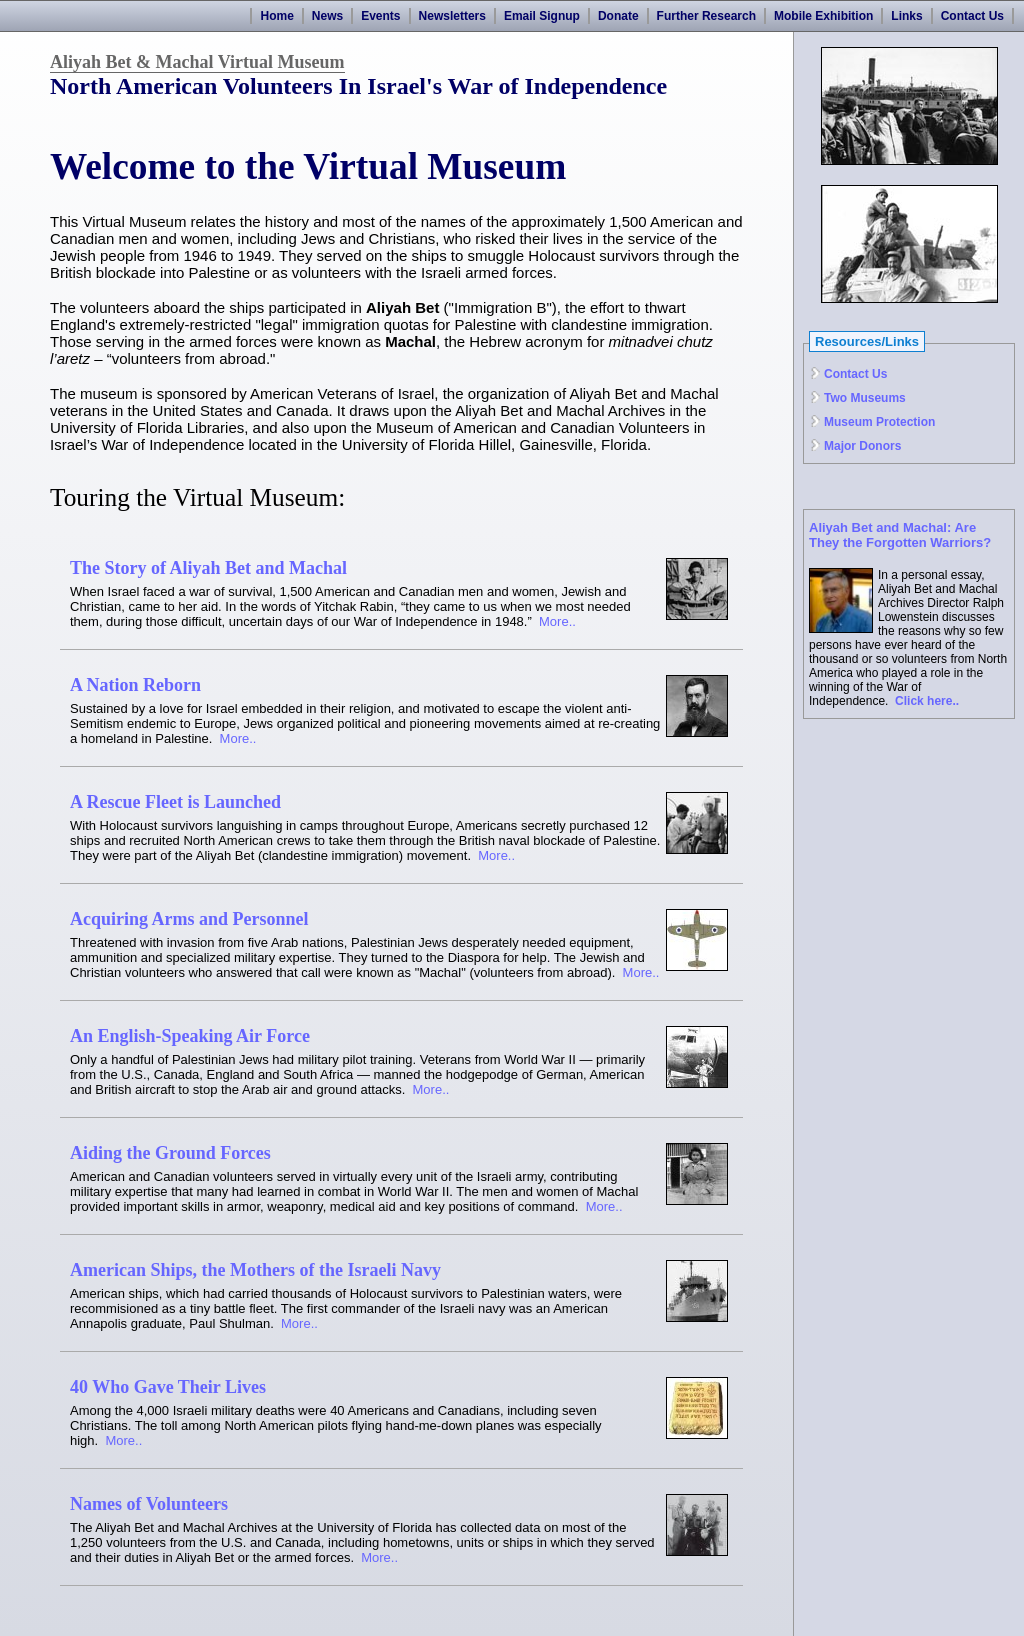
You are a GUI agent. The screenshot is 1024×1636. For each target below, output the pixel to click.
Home (276, 16)
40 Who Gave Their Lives (168, 1387)
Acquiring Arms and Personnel (189, 919)
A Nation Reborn (135, 685)
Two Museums (865, 398)
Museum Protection (879, 422)
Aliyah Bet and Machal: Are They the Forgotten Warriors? (900, 535)
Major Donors (862, 446)
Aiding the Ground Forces (170, 1153)
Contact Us (972, 16)
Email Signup (542, 16)
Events (380, 16)
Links (906, 16)
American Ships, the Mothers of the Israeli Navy (255, 1270)
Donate (618, 16)
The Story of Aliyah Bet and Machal (208, 568)
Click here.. (927, 701)
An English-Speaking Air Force (190, 1036)
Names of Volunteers (149, 1504)
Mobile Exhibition (823, 16)
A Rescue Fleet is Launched (175, 802)
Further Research (706, 16)
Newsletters (452, 16)
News (327, 16)
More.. (557, 621)
